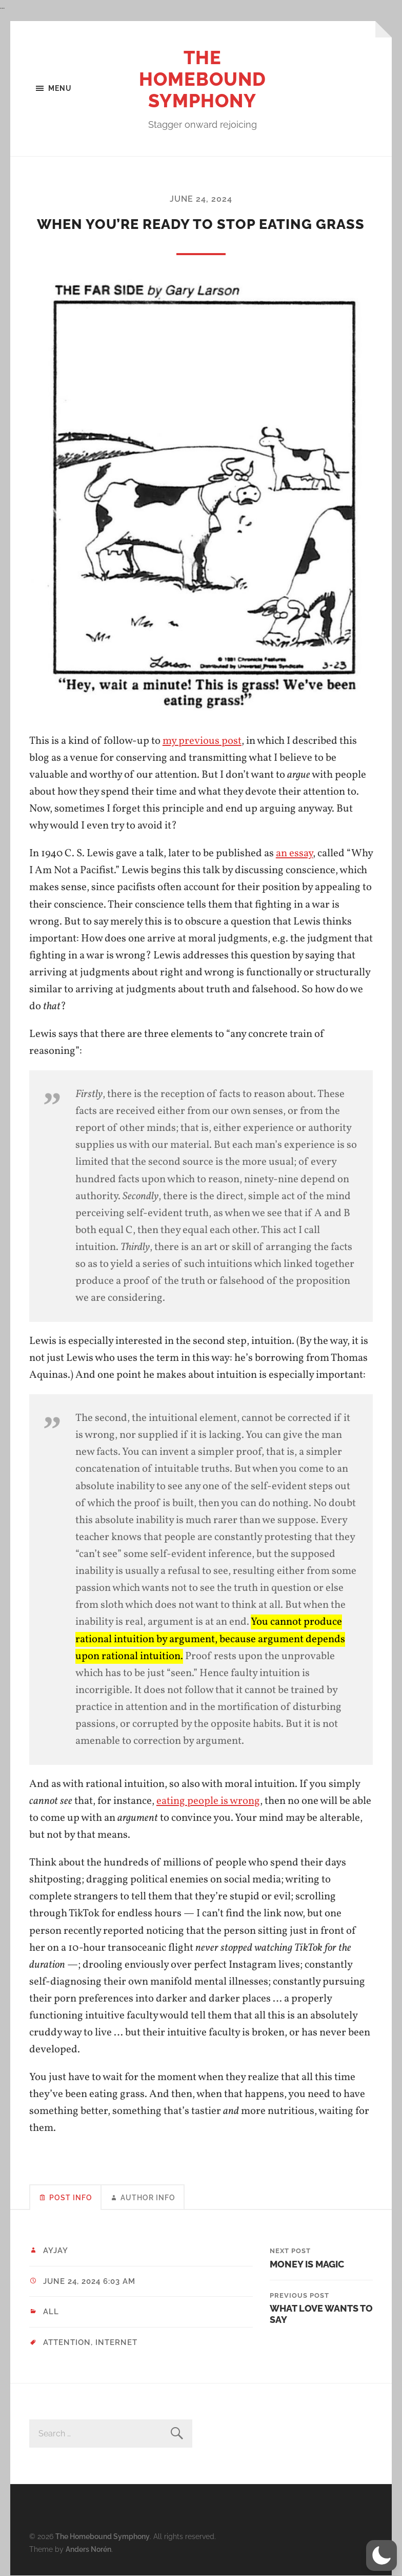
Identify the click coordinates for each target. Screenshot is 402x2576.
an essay (294, 853)
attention (67, 2342)
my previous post (202, 741)
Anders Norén (88, 2549)
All (51, 2311)
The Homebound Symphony (202, 79)
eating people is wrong (208, 1801)
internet (116, 2342)
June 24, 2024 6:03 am (89, 2281)
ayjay (55, 2250)
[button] (381, 2555)
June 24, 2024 (201, 199)
